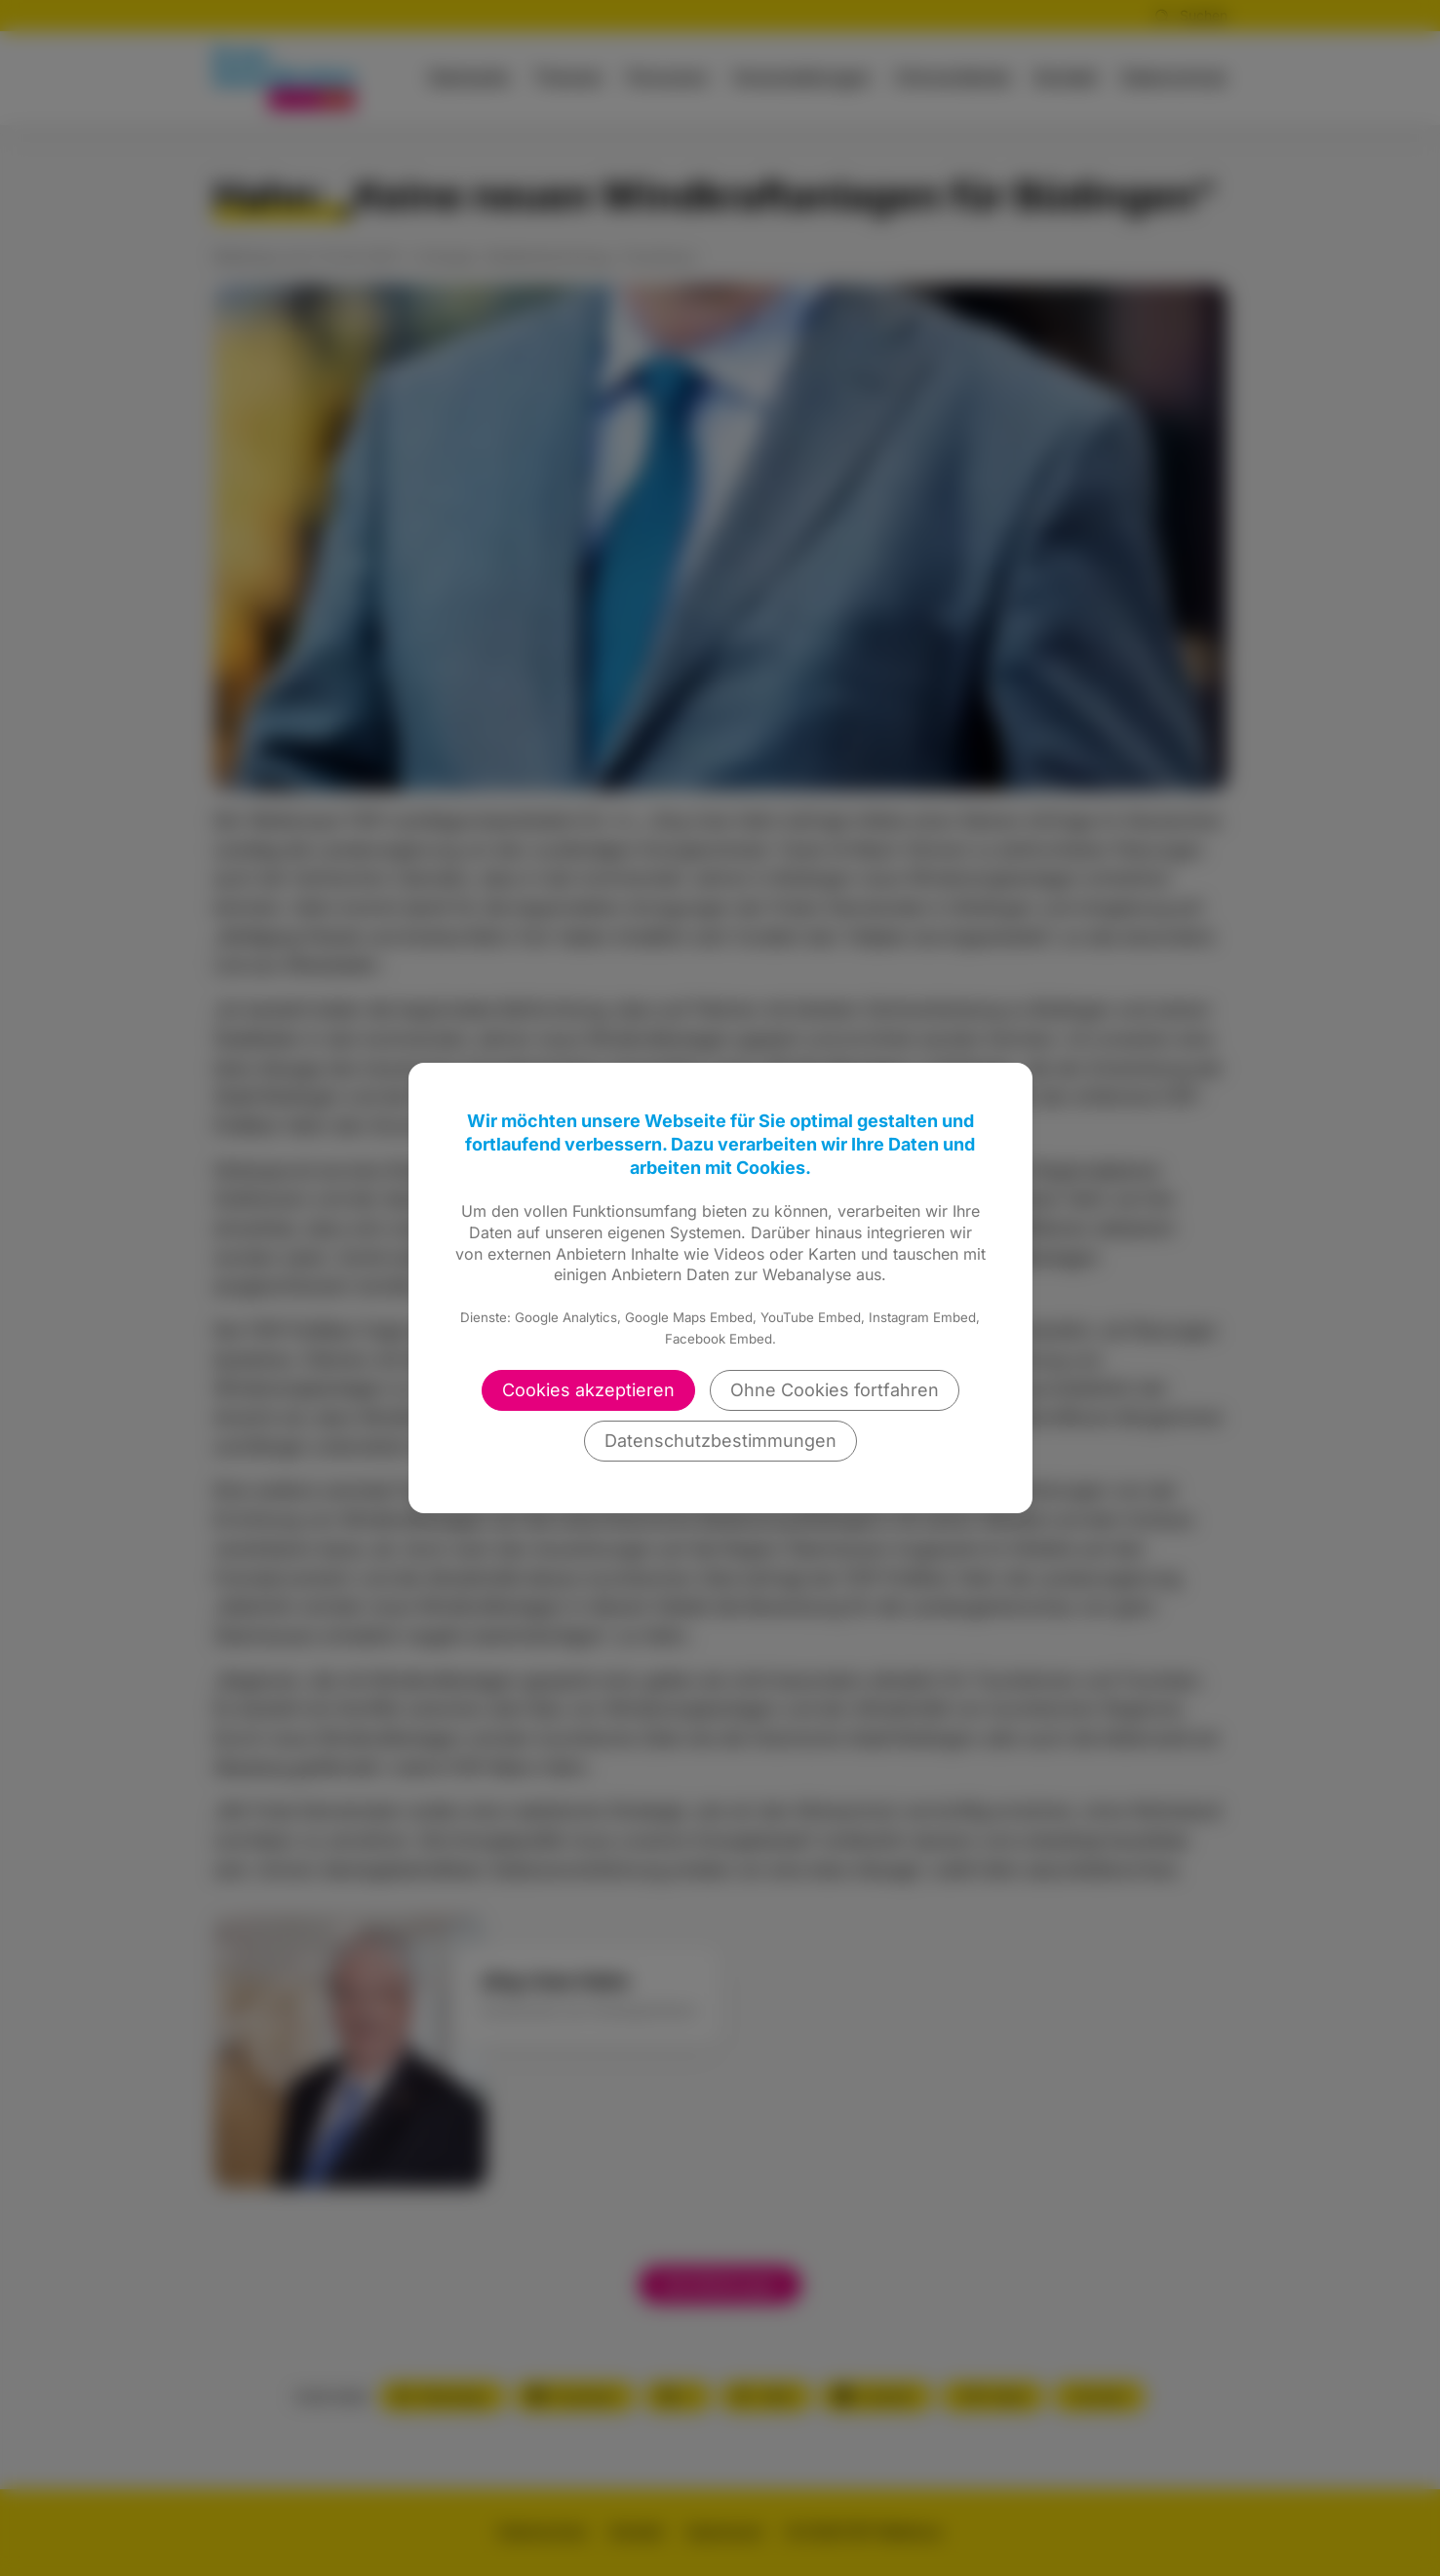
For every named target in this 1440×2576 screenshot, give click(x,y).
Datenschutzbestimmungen (720, 1440)
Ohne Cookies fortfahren (834, 1390)
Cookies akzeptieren (588, 1390)
